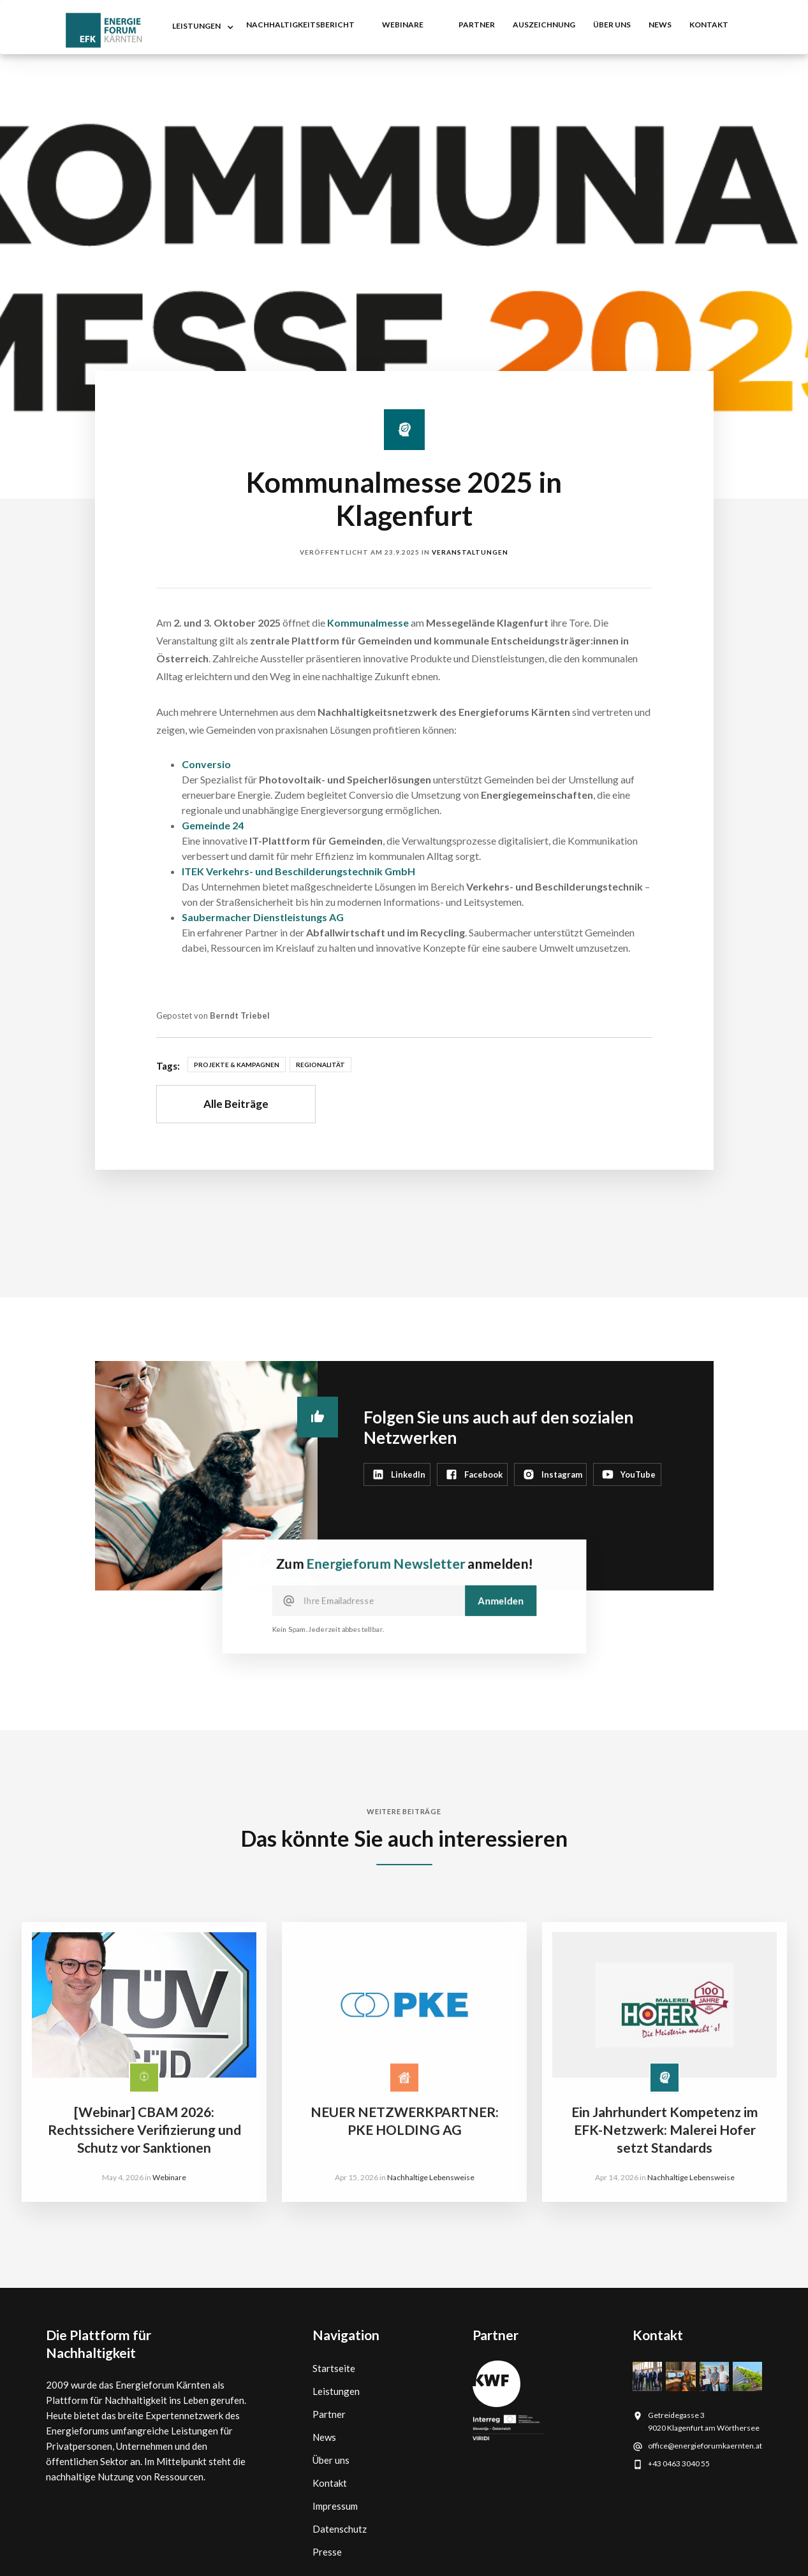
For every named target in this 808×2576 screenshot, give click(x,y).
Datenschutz (339, 2529)
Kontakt (329, 2483)
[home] (103, 30)
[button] (200, 27)
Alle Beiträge (235, 1103)
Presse (327, 2552)
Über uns (612, 24)
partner (477, 24)
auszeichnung (544, 24)
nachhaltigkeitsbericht (300, 24)
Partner (329, 2414)
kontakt (708, 24)
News (324, 2437)
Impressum (335, 2506)
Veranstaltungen (470, 552)
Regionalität (320, 1064)
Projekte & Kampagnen (236, 1064)
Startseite (333, 2368)
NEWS (660, 24)
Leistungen (336, 2391)
